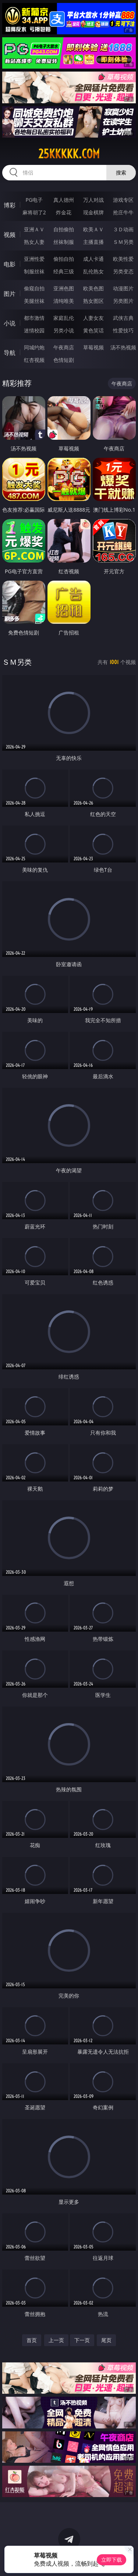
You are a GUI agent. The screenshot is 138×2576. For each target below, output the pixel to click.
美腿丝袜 (34, 300)
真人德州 (63, 199)
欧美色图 (93, 288)
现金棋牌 (93, 212)
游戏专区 (123, 199)
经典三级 (63, 271)
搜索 (121, 172)
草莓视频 (93, 347)
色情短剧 (63, 359)
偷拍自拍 (63, 258)
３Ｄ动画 (123, 229)
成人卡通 (93, 258)
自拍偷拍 (63, 229)
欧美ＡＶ (93, 229)
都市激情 (34, 317)
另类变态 (123, 271)
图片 (9, 294)
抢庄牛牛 (123, 212)
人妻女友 (93, 317)
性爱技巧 (123, 330)
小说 (9, 323)
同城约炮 (34, 347)
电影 (9, 264)
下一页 (82, 2340)
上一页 (56, 2340)
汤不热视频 (123, 347)
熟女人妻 (34, 241)
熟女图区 (93, 300)
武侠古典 (123, 317)
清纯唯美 (63, 300)
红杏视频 (34, 359)
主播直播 (93, 241)
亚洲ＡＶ (34, 229)
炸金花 (63, 212)
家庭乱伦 (63, 317)
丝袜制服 (63, 241)
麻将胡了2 (34, 212)
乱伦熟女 (93, 271)
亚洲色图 (63, 288)
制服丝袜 (34, 271)
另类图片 (123, 300)
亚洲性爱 (34, 258)
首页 (31, 2340)
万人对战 (93, 199)
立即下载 (111, 2559)
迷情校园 (34, 330)
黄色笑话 (93, 330)
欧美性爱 (123, 258)
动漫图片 (123, 288)
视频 (9, 235)
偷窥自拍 (34, 288)
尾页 (106, 2340)
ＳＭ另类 (123, 241)
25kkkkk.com (69, 153)
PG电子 (34, 199)
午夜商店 (63, 347)
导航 (9, 353)
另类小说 (63, 330)
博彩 (9, 205)
